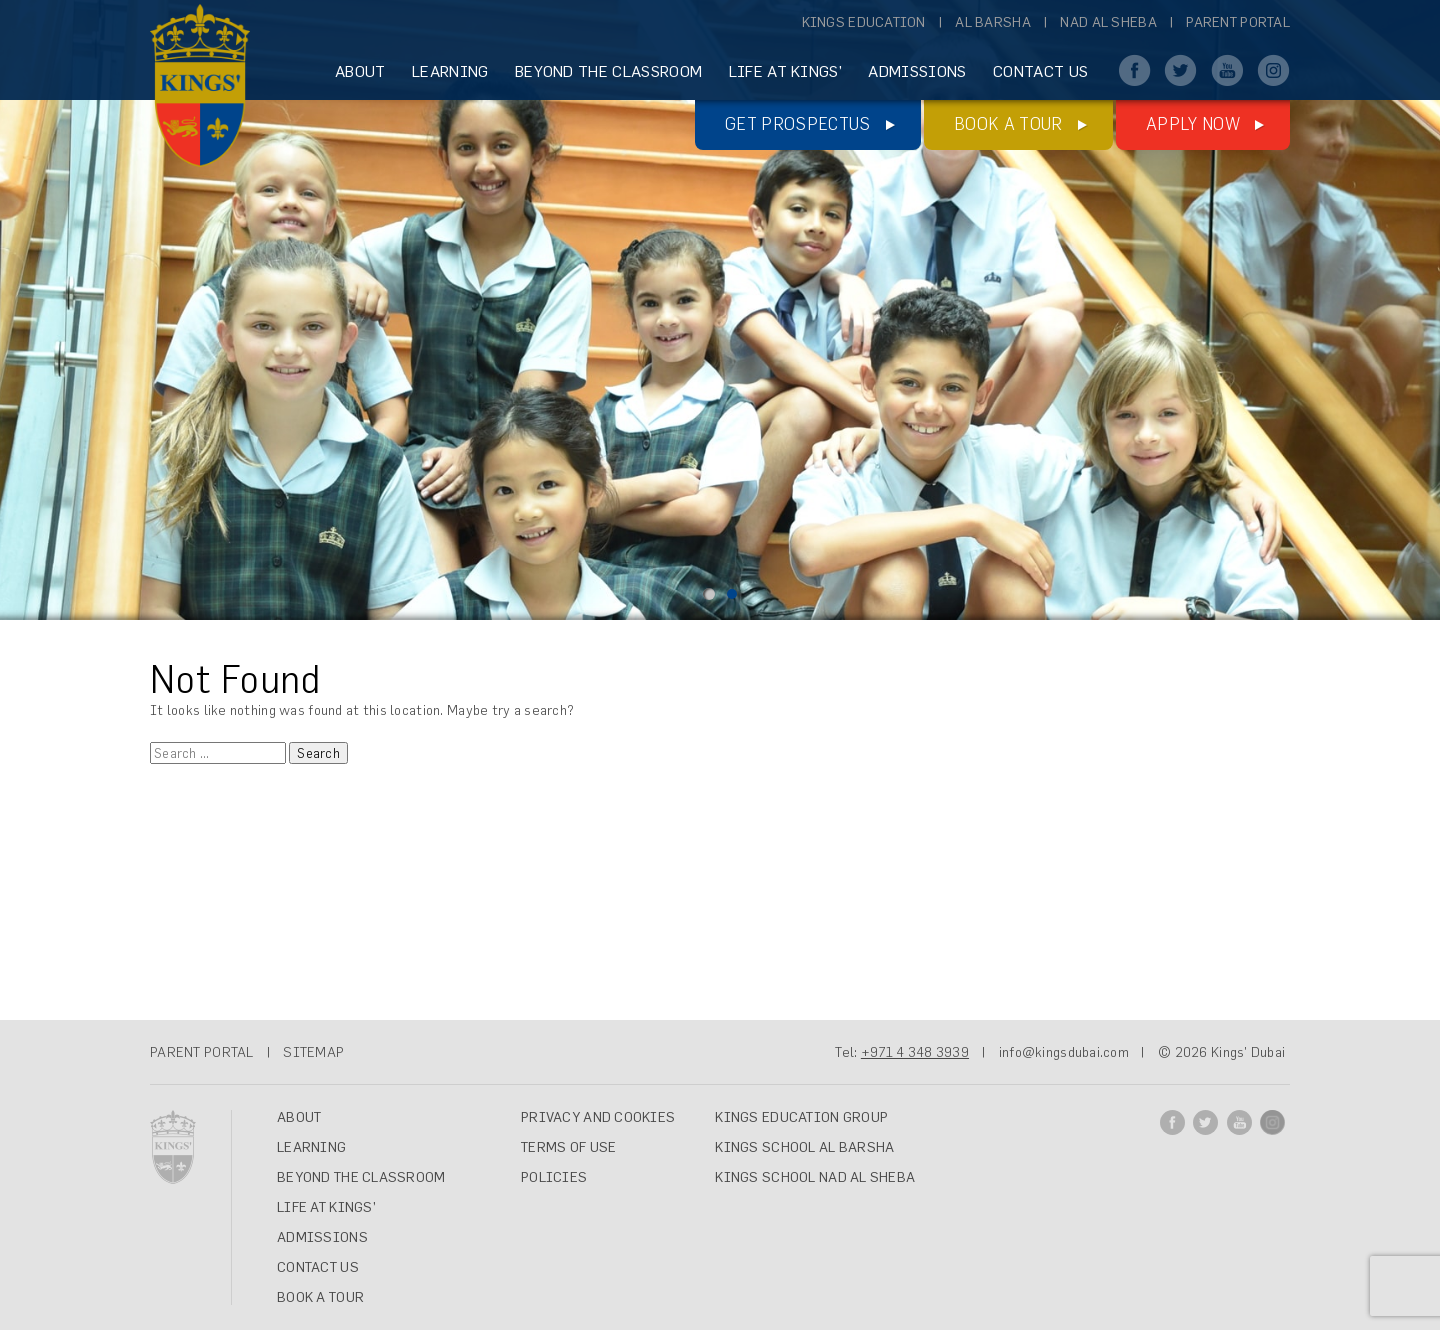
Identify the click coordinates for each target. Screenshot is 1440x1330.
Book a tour (1008, 123)
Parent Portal (1238, 22)
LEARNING (450, 71)
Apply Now (1193, 123)
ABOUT (360, 71)
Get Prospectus (798, 123)
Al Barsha (993, 22)
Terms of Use (568, 1147)
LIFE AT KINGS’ (785, 71)
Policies (554, 1177)
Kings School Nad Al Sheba (815, 1177)
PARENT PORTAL (202, 1052)
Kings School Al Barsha (804, 1147)
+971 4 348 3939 (915, 1052)
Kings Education (864, 22)
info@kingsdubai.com (1064, 1052)
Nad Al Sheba (1108, 22)
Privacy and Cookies (598, 1117)
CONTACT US (1040, 71)
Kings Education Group (801, 1117)
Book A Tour (320, 1297)
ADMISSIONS (917, 71)
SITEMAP (313, 1052)
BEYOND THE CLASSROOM (608, 71)
